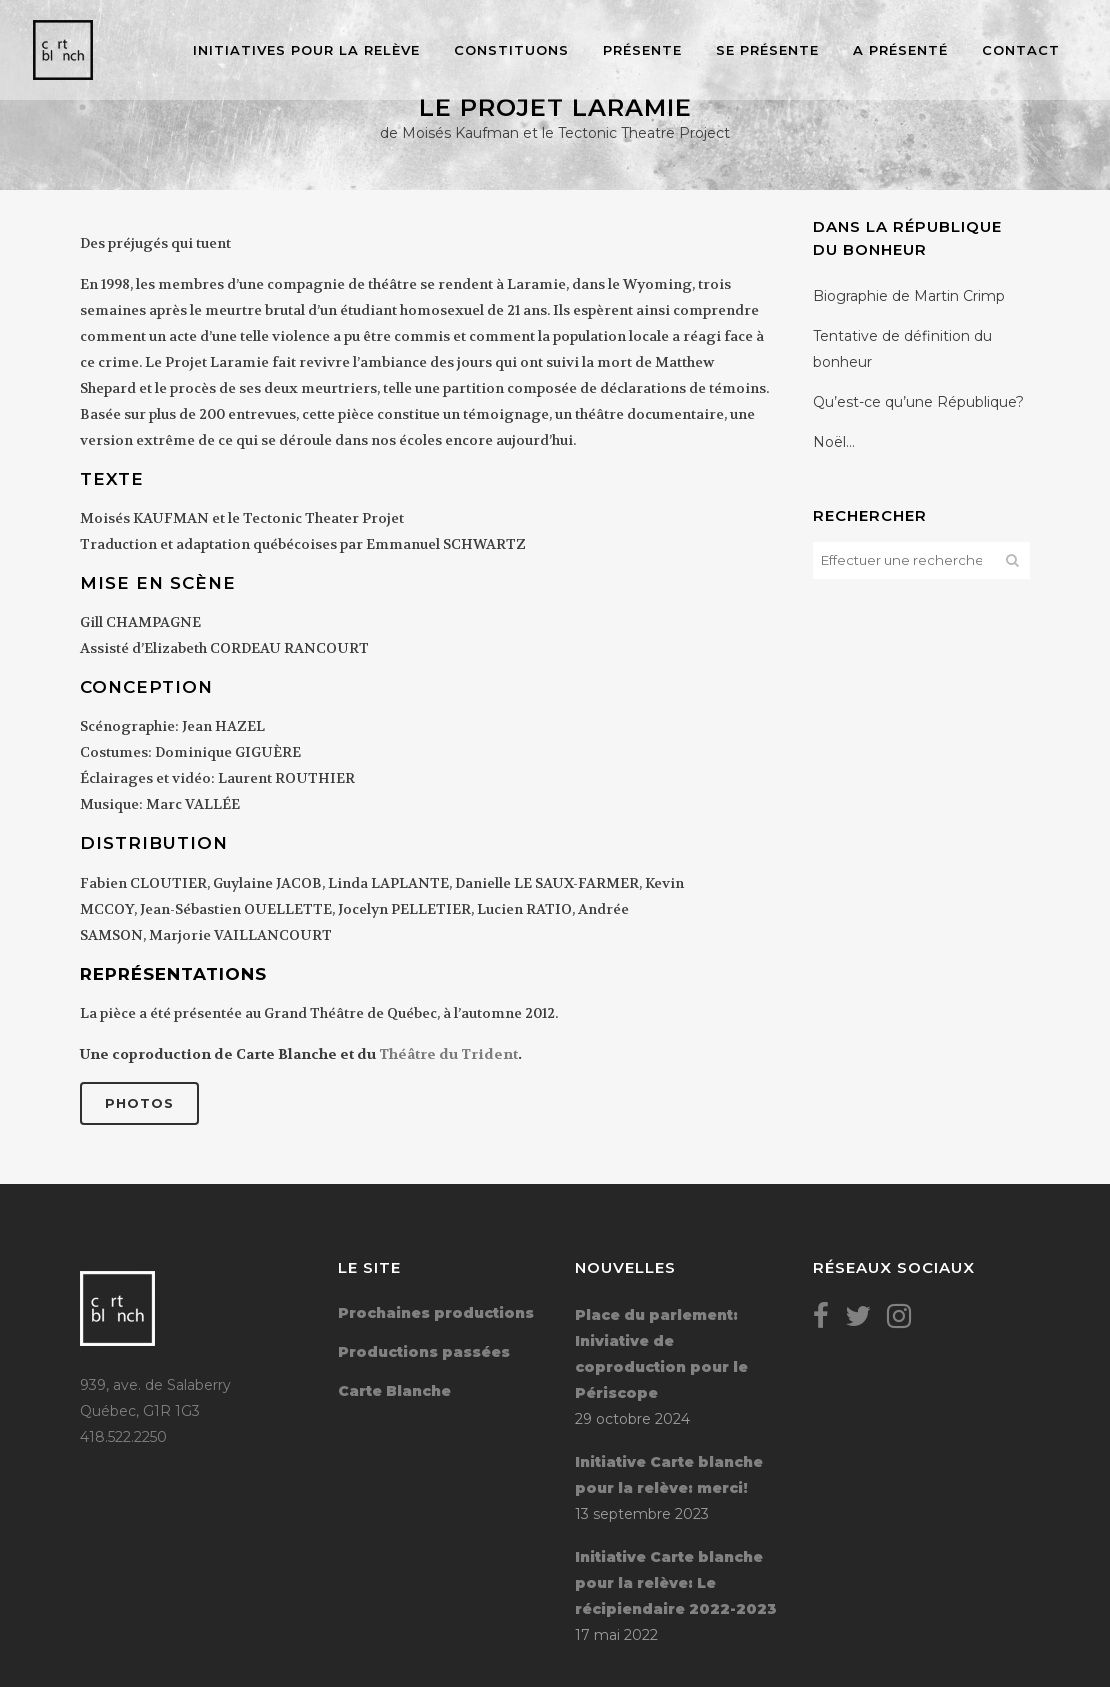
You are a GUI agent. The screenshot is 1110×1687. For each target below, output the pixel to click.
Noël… (834, 442)
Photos (139, 1103)
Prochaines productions (436, 1313)
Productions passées (424, 1352)
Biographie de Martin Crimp (909, 296)
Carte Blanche (394, 1391)
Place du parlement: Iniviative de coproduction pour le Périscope (661, 1354)
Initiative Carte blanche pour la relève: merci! (669, 1475)
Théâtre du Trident (448, 1054)
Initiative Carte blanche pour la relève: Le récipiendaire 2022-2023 (676, 1583)
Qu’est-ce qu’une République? (918, 402)
